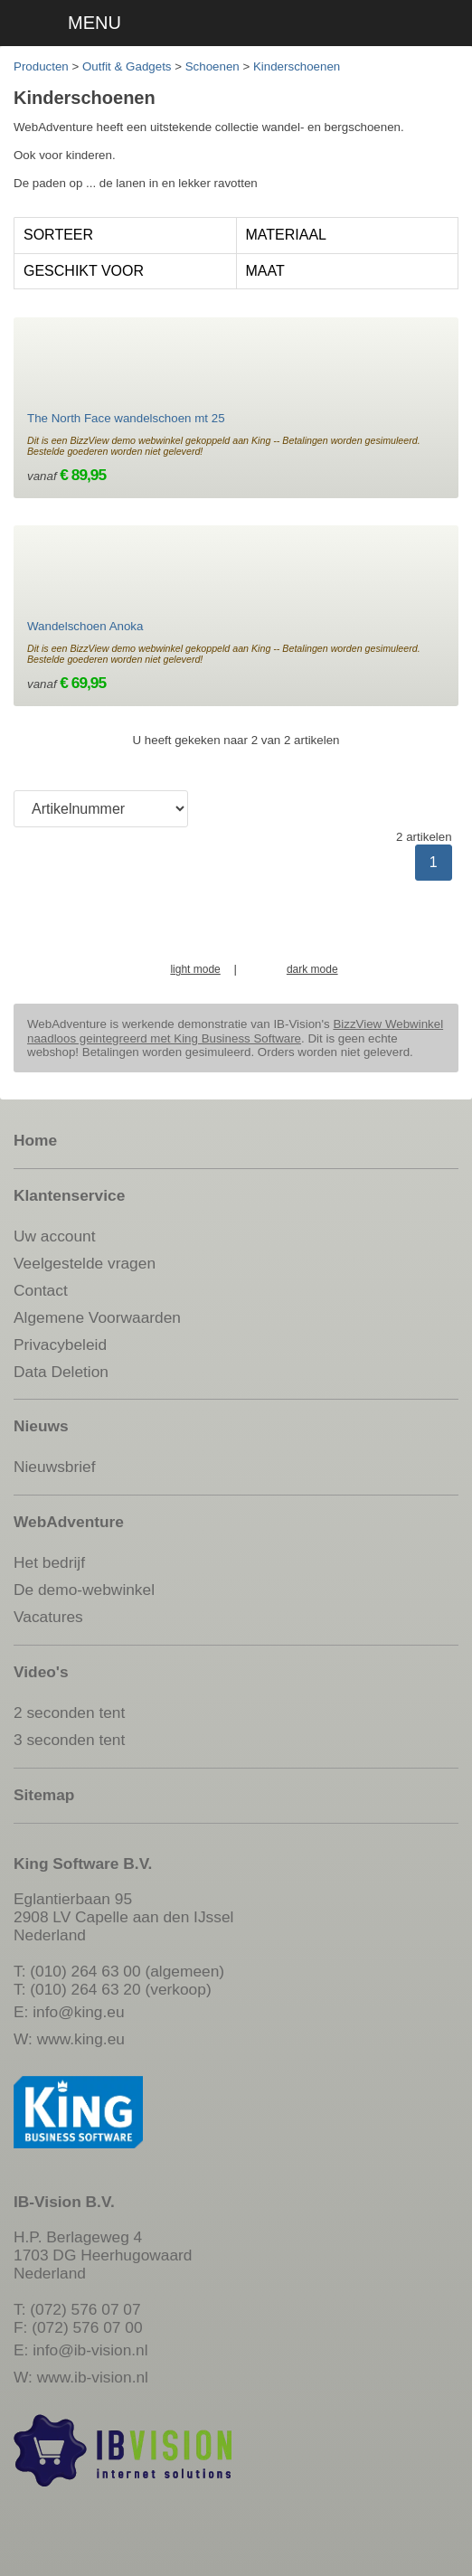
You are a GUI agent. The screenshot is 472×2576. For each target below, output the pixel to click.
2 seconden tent (69, 1712)
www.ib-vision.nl (92, 2377)
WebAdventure (69, 1522)
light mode (195, 970)
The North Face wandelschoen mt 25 (126, 418)
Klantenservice (69, 1195)
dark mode (312, 970)
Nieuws (41, 1426)
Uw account (55, 1236)
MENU (94, 23)
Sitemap (44, 1795)
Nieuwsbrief (55, 1467)
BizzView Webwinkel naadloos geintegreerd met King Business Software (235, 1030)
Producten (41, 66)
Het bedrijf (49, 1562)
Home (35, 1140)
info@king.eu (78, 2012)
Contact (41, 1290)
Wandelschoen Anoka (85, 626)
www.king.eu (81, 2039)
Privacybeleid (60, 1344)
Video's (41, 1672)
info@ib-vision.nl (90, 2350)
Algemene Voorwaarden (97, 1317)
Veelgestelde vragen (85, 1263)
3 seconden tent (69, 1740)
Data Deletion (61, 1372)
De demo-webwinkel (84, 1590)
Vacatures (48, 1617)
